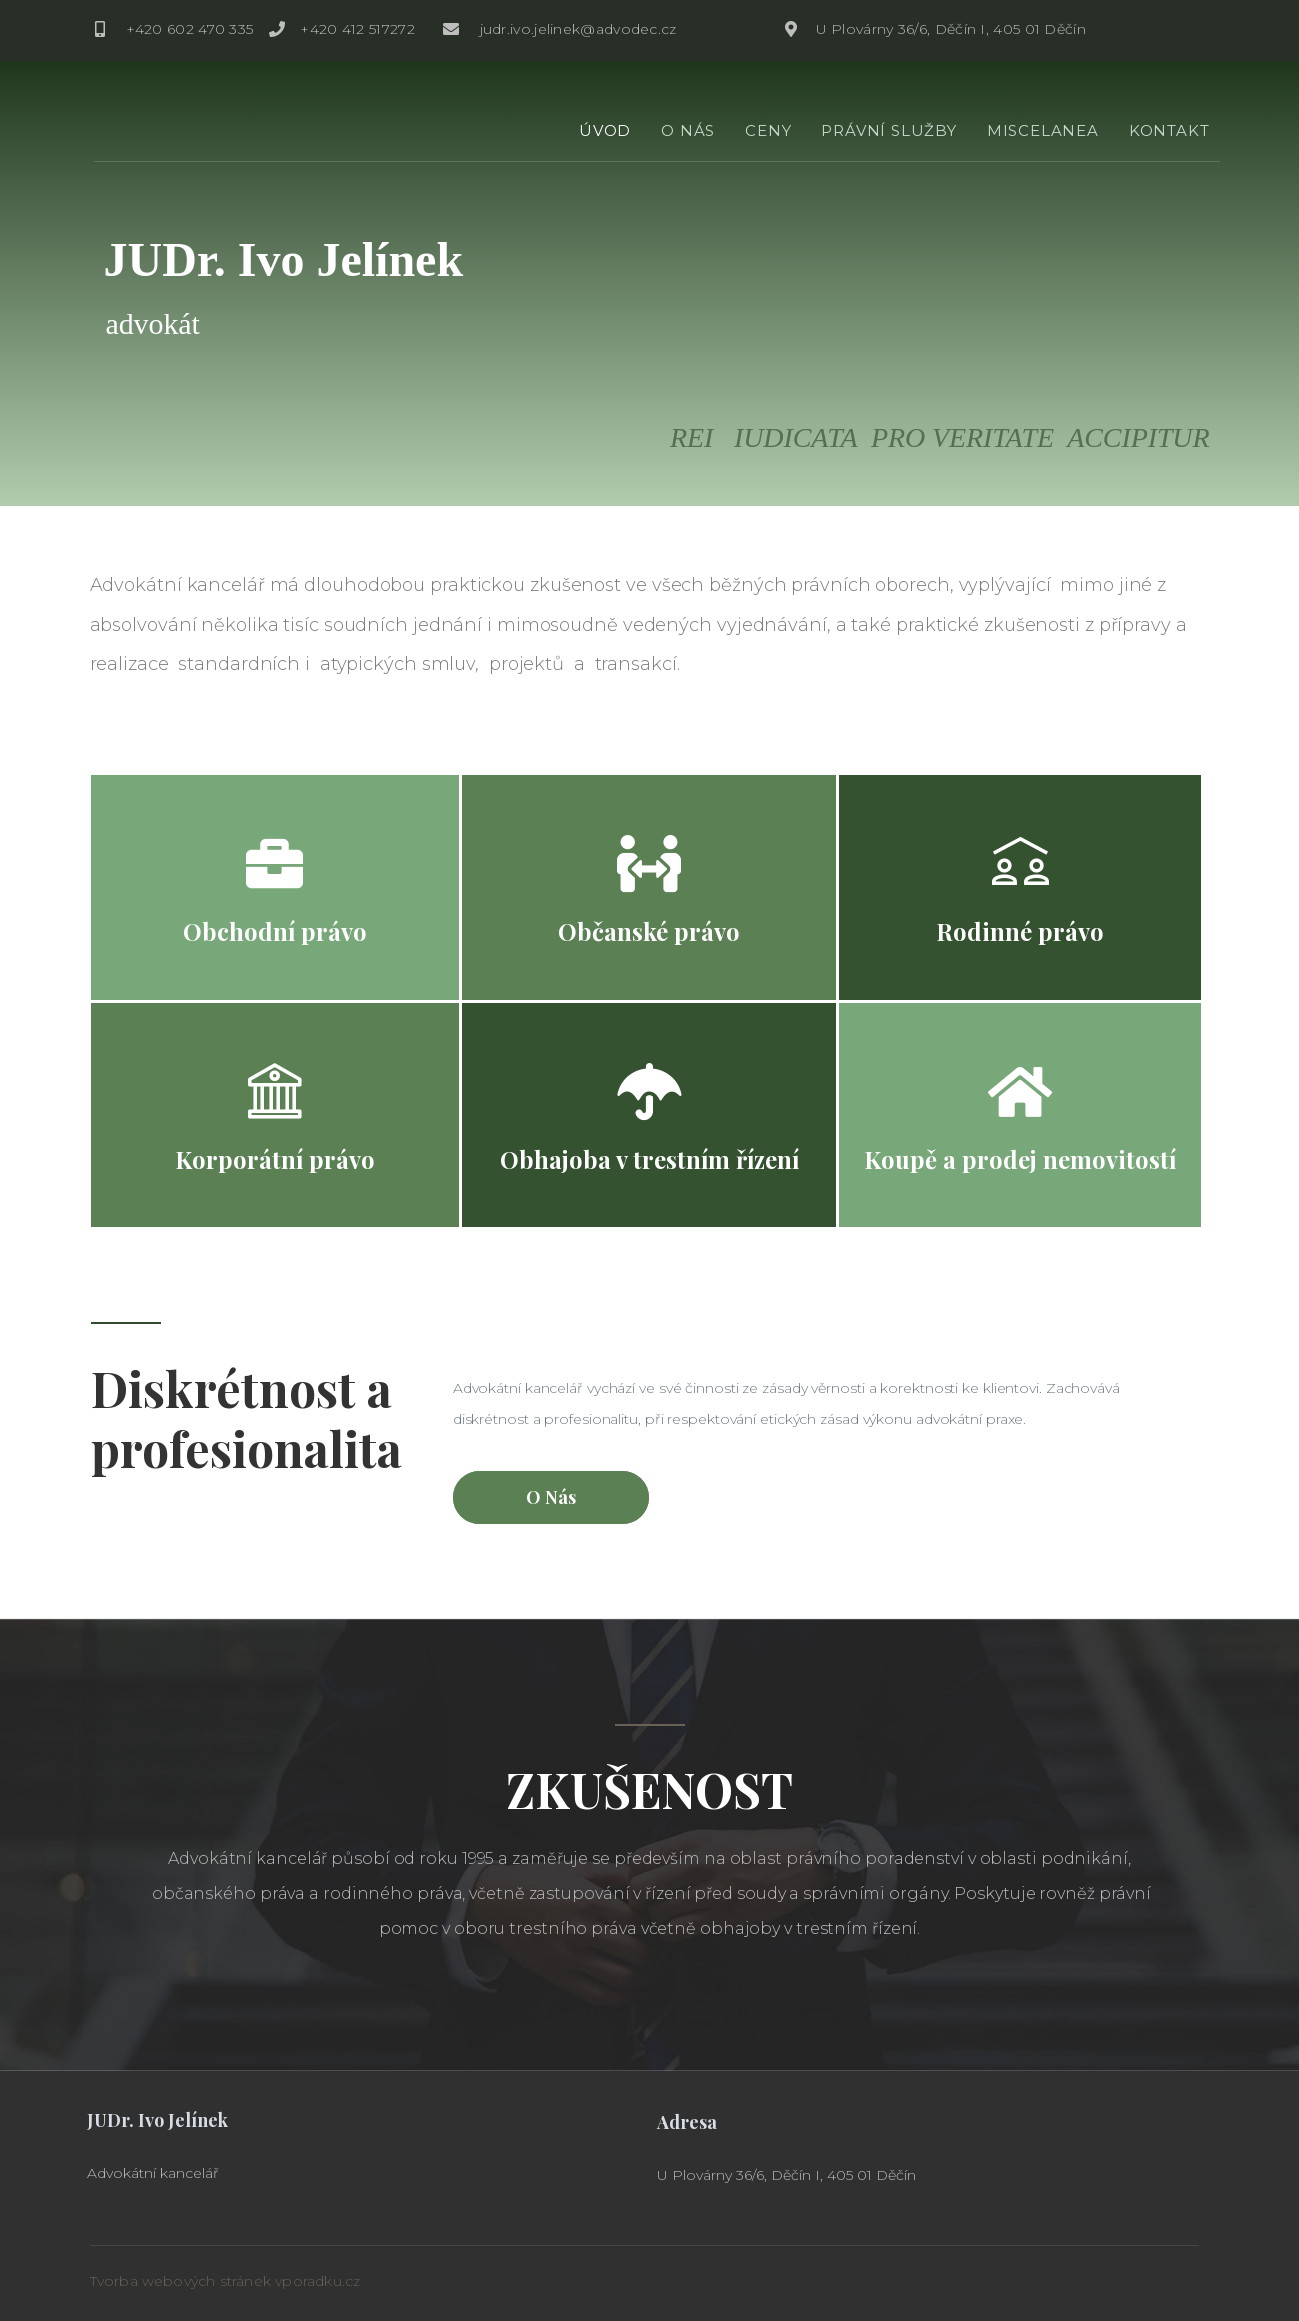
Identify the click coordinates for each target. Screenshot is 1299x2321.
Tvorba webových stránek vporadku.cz (225, 2281)
